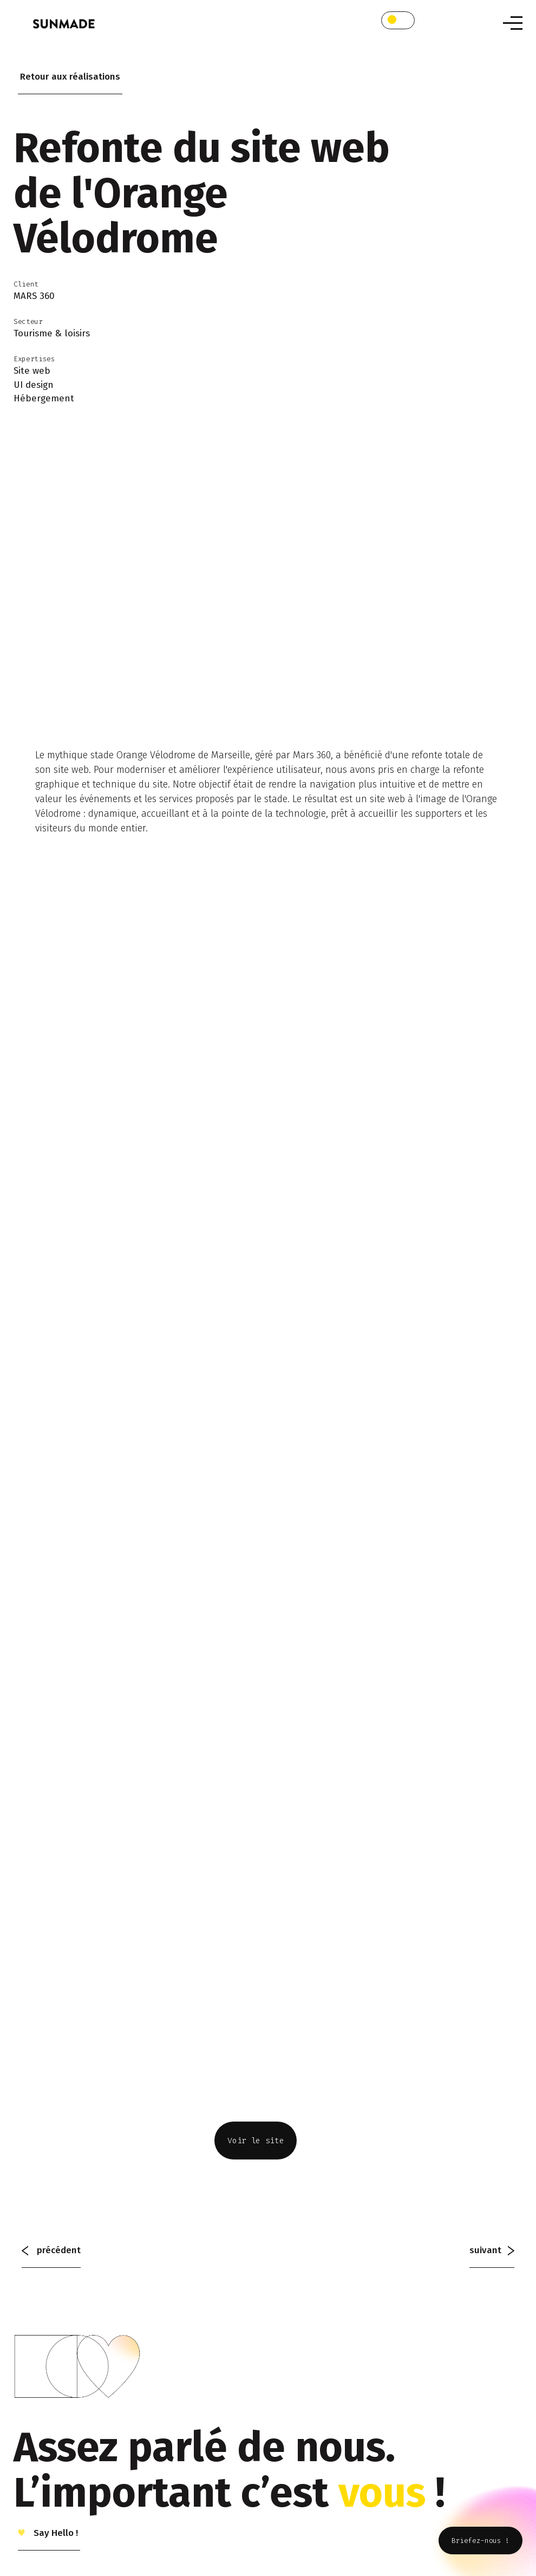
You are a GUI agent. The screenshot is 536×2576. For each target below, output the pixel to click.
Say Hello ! (54, 2533)
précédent (51, 2250)
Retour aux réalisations (70, 76)
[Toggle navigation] (512, 23)
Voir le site (255, 2140)
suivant (491, 2250)
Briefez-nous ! (480, 2540)
